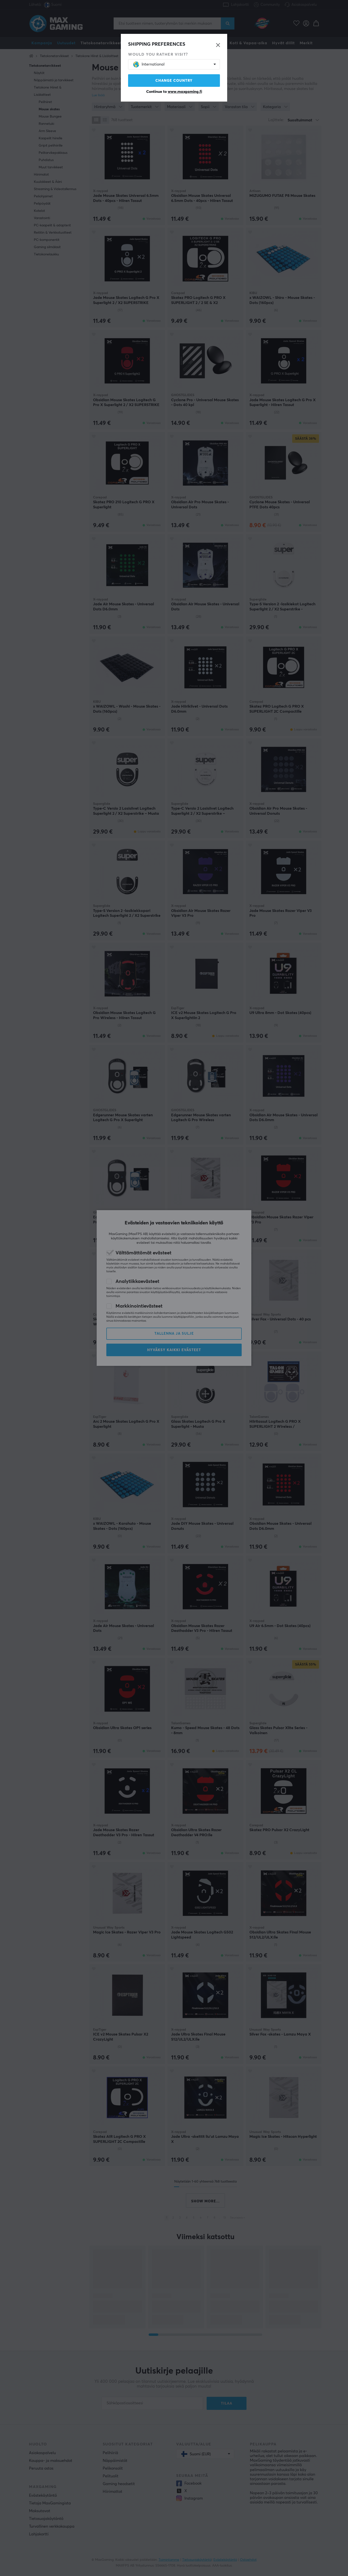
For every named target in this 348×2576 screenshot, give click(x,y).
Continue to (174, 92)
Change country (174, 80)
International (149, 64)
